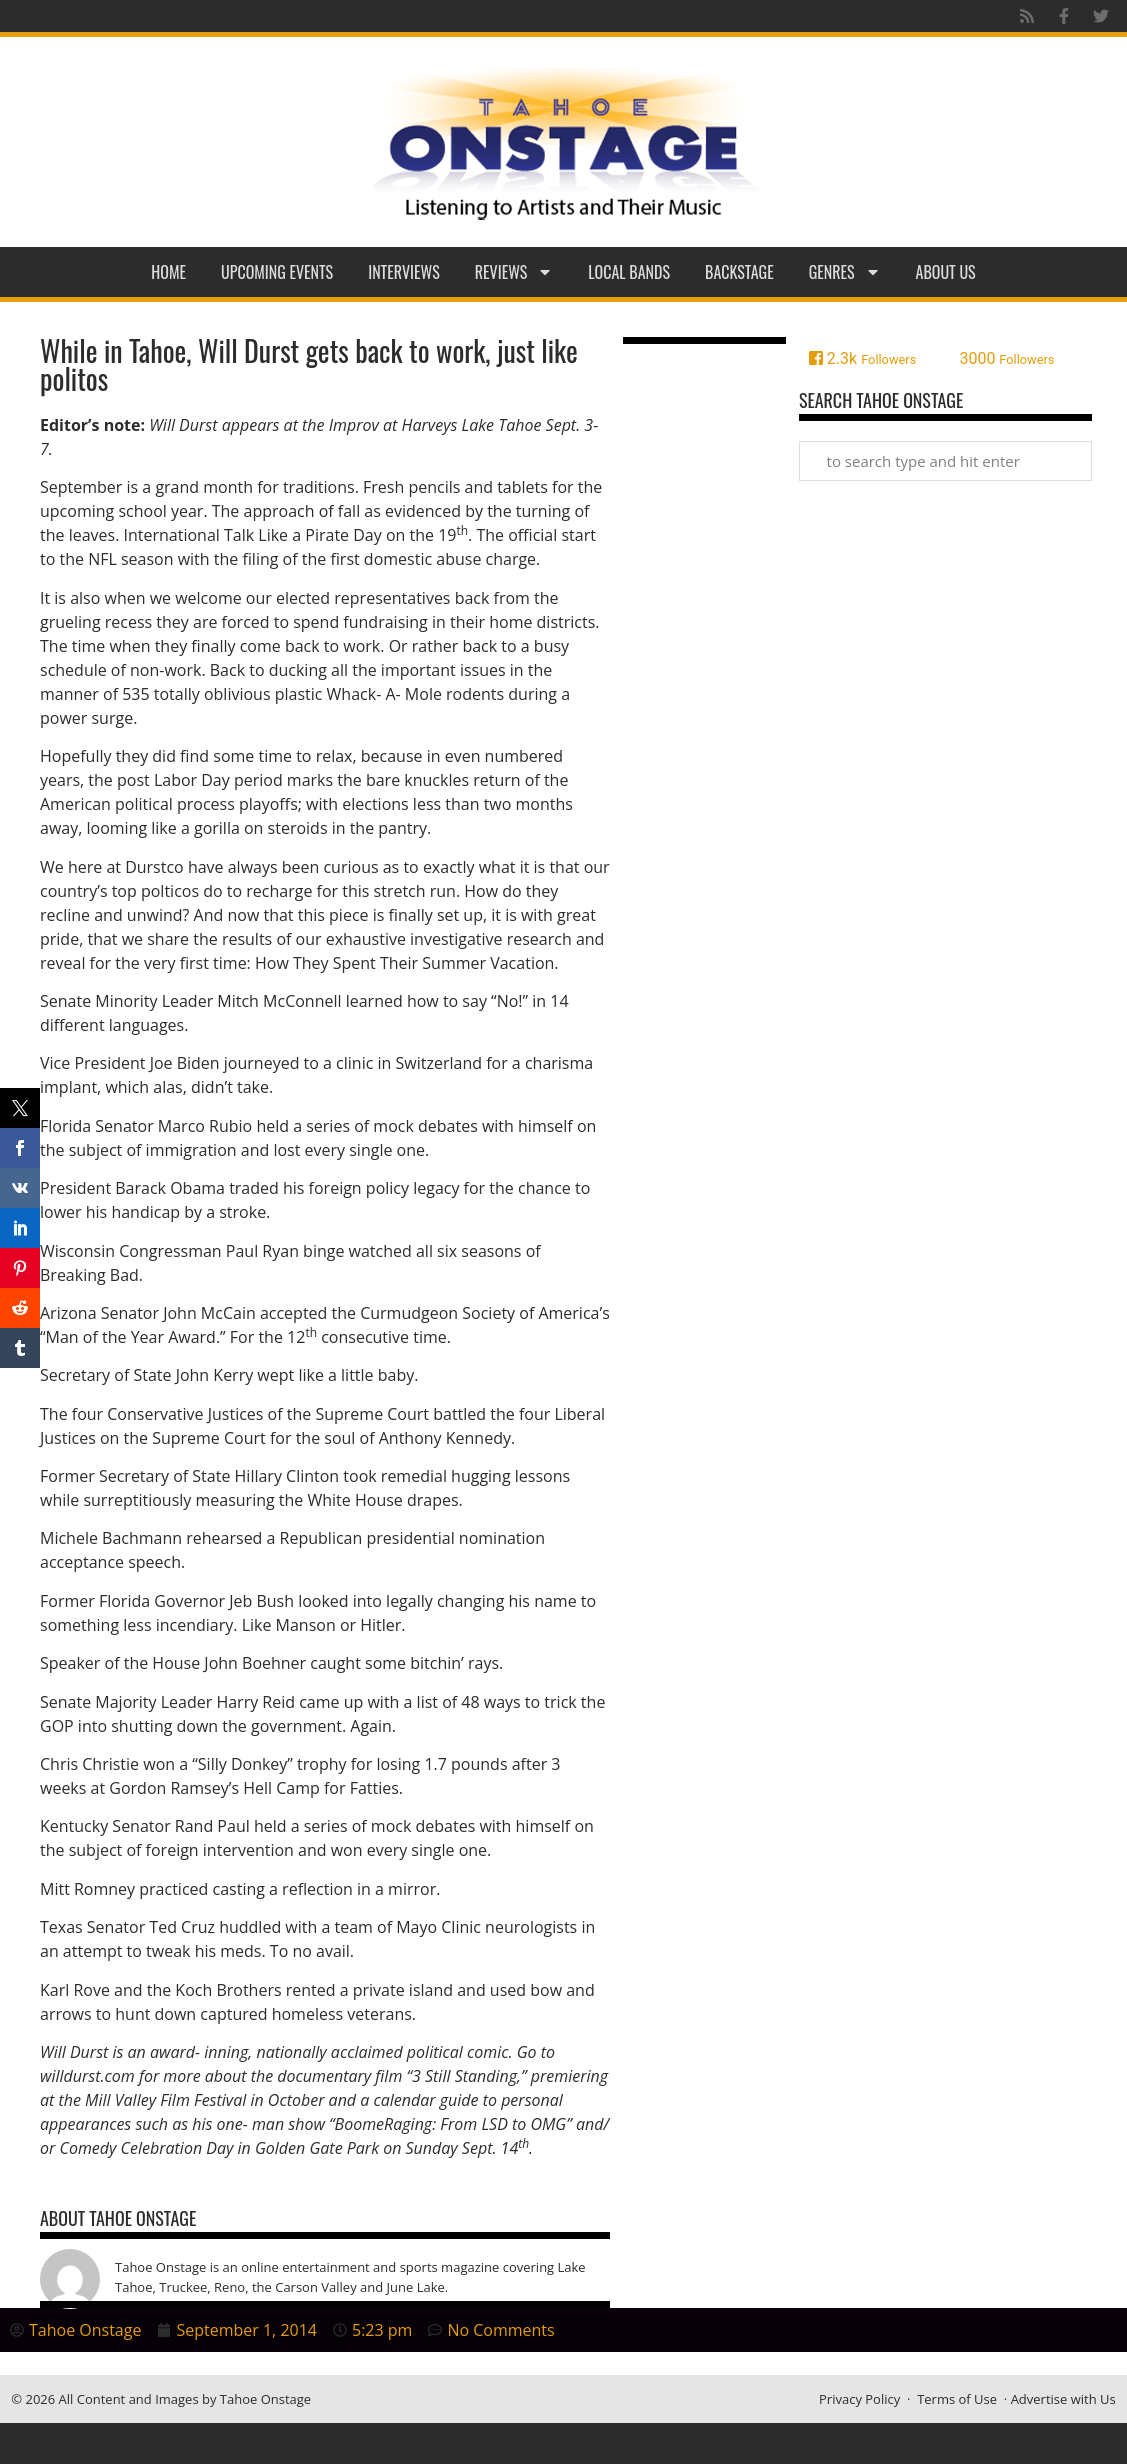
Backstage (739, 272)
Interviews (404, 272)
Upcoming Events (277, 272)
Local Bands (629, 272)
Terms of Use (957, 2399)
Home (168, 272)
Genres (845, 272)
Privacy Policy (859, 2399)
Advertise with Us (1063, 2399)
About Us (946, 272)
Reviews (514, 272)
